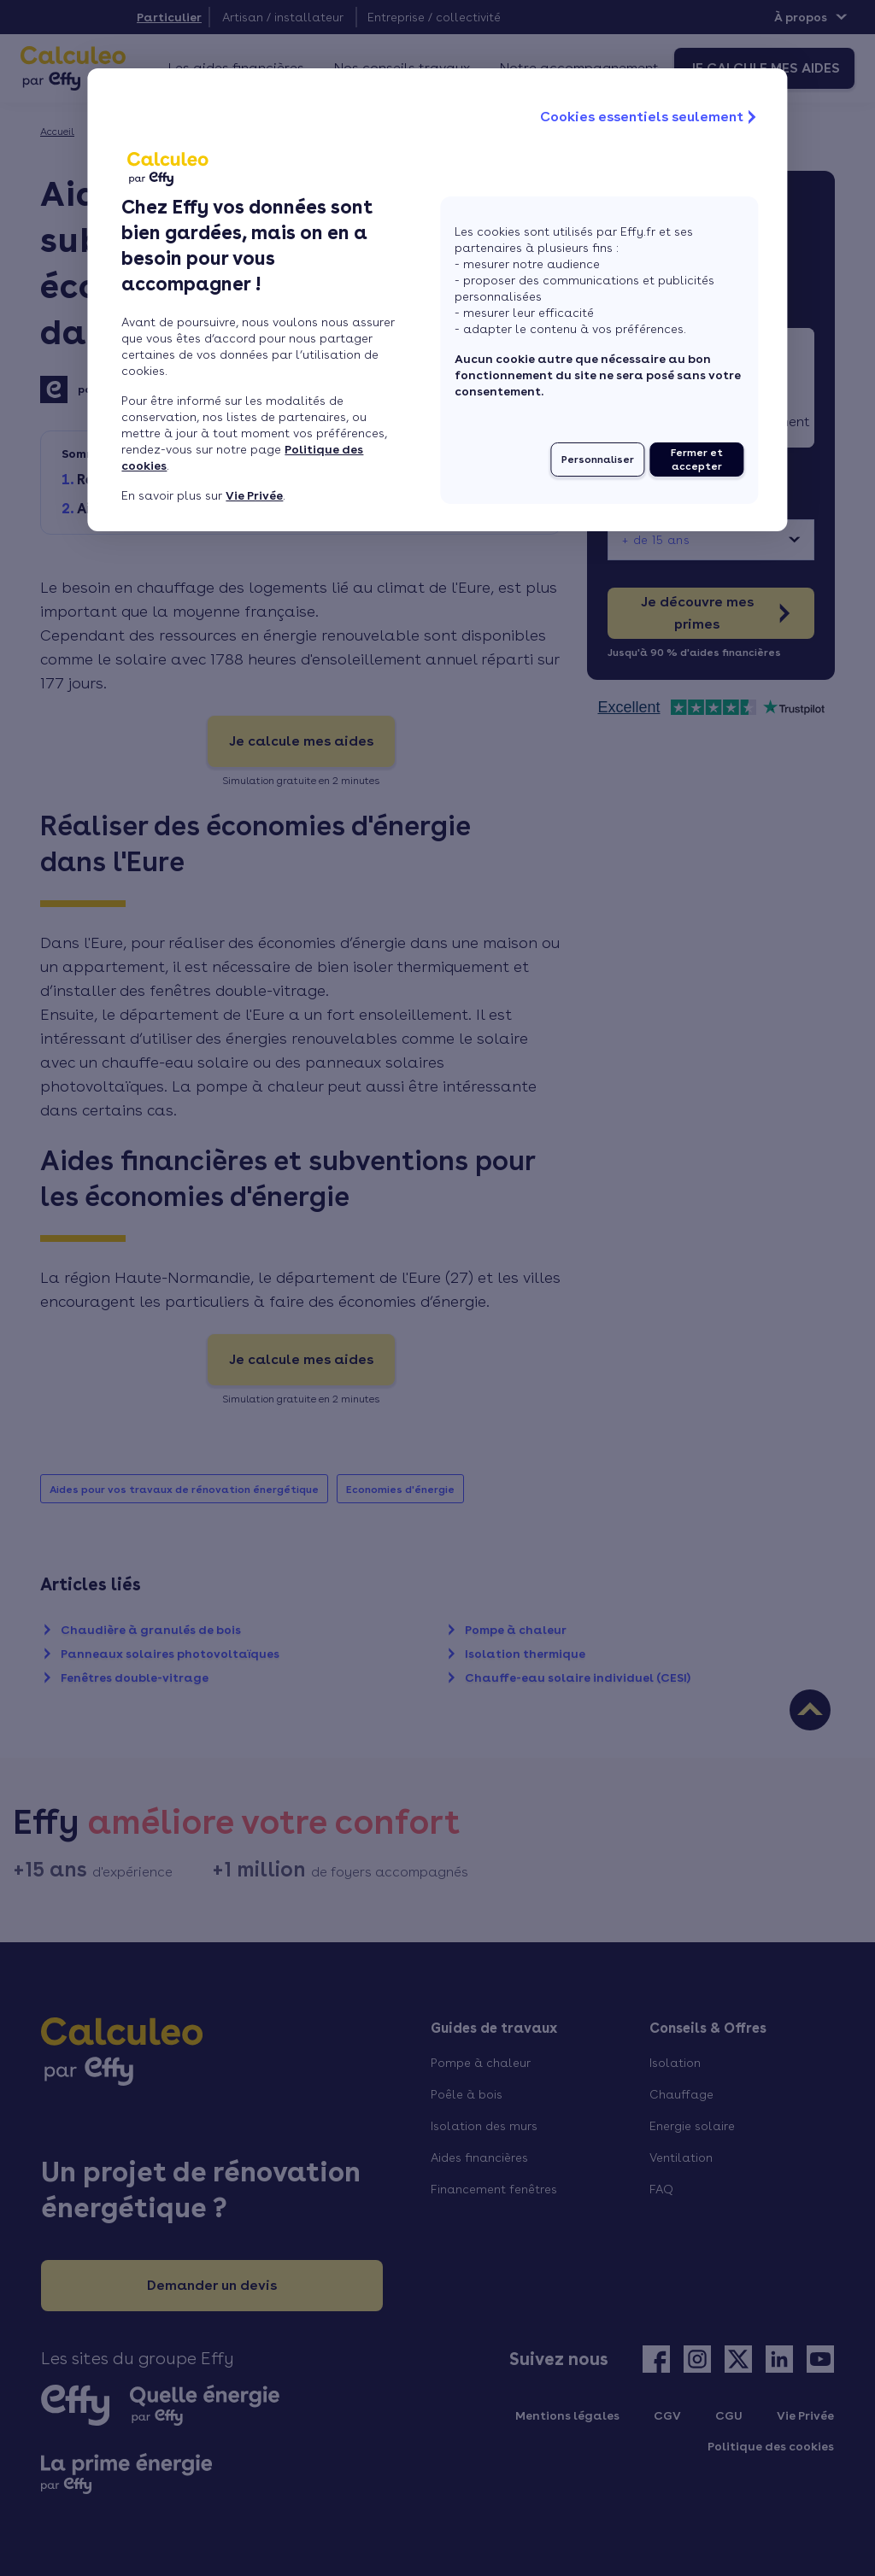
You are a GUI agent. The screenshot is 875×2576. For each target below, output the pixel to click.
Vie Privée (254, 495)
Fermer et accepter (697, 459)
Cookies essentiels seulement (650, 117)
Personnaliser (597, 459)
